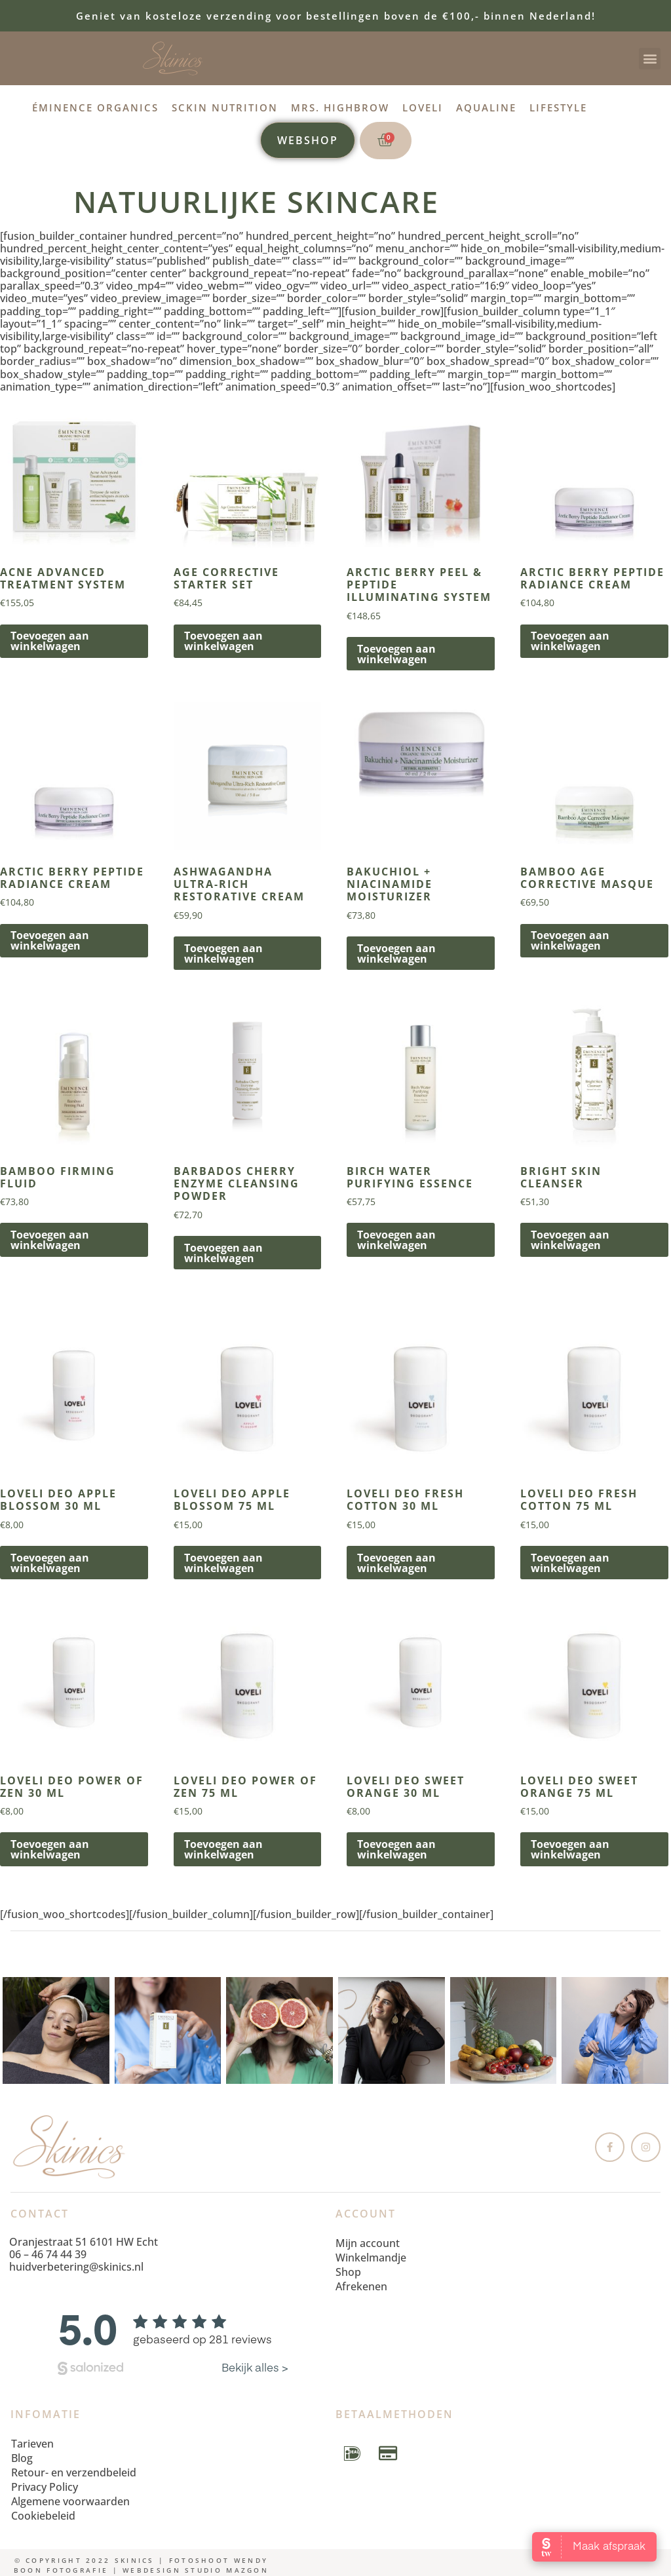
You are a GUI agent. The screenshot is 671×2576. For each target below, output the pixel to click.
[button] (650, 58)
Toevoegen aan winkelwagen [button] (49, 640)
